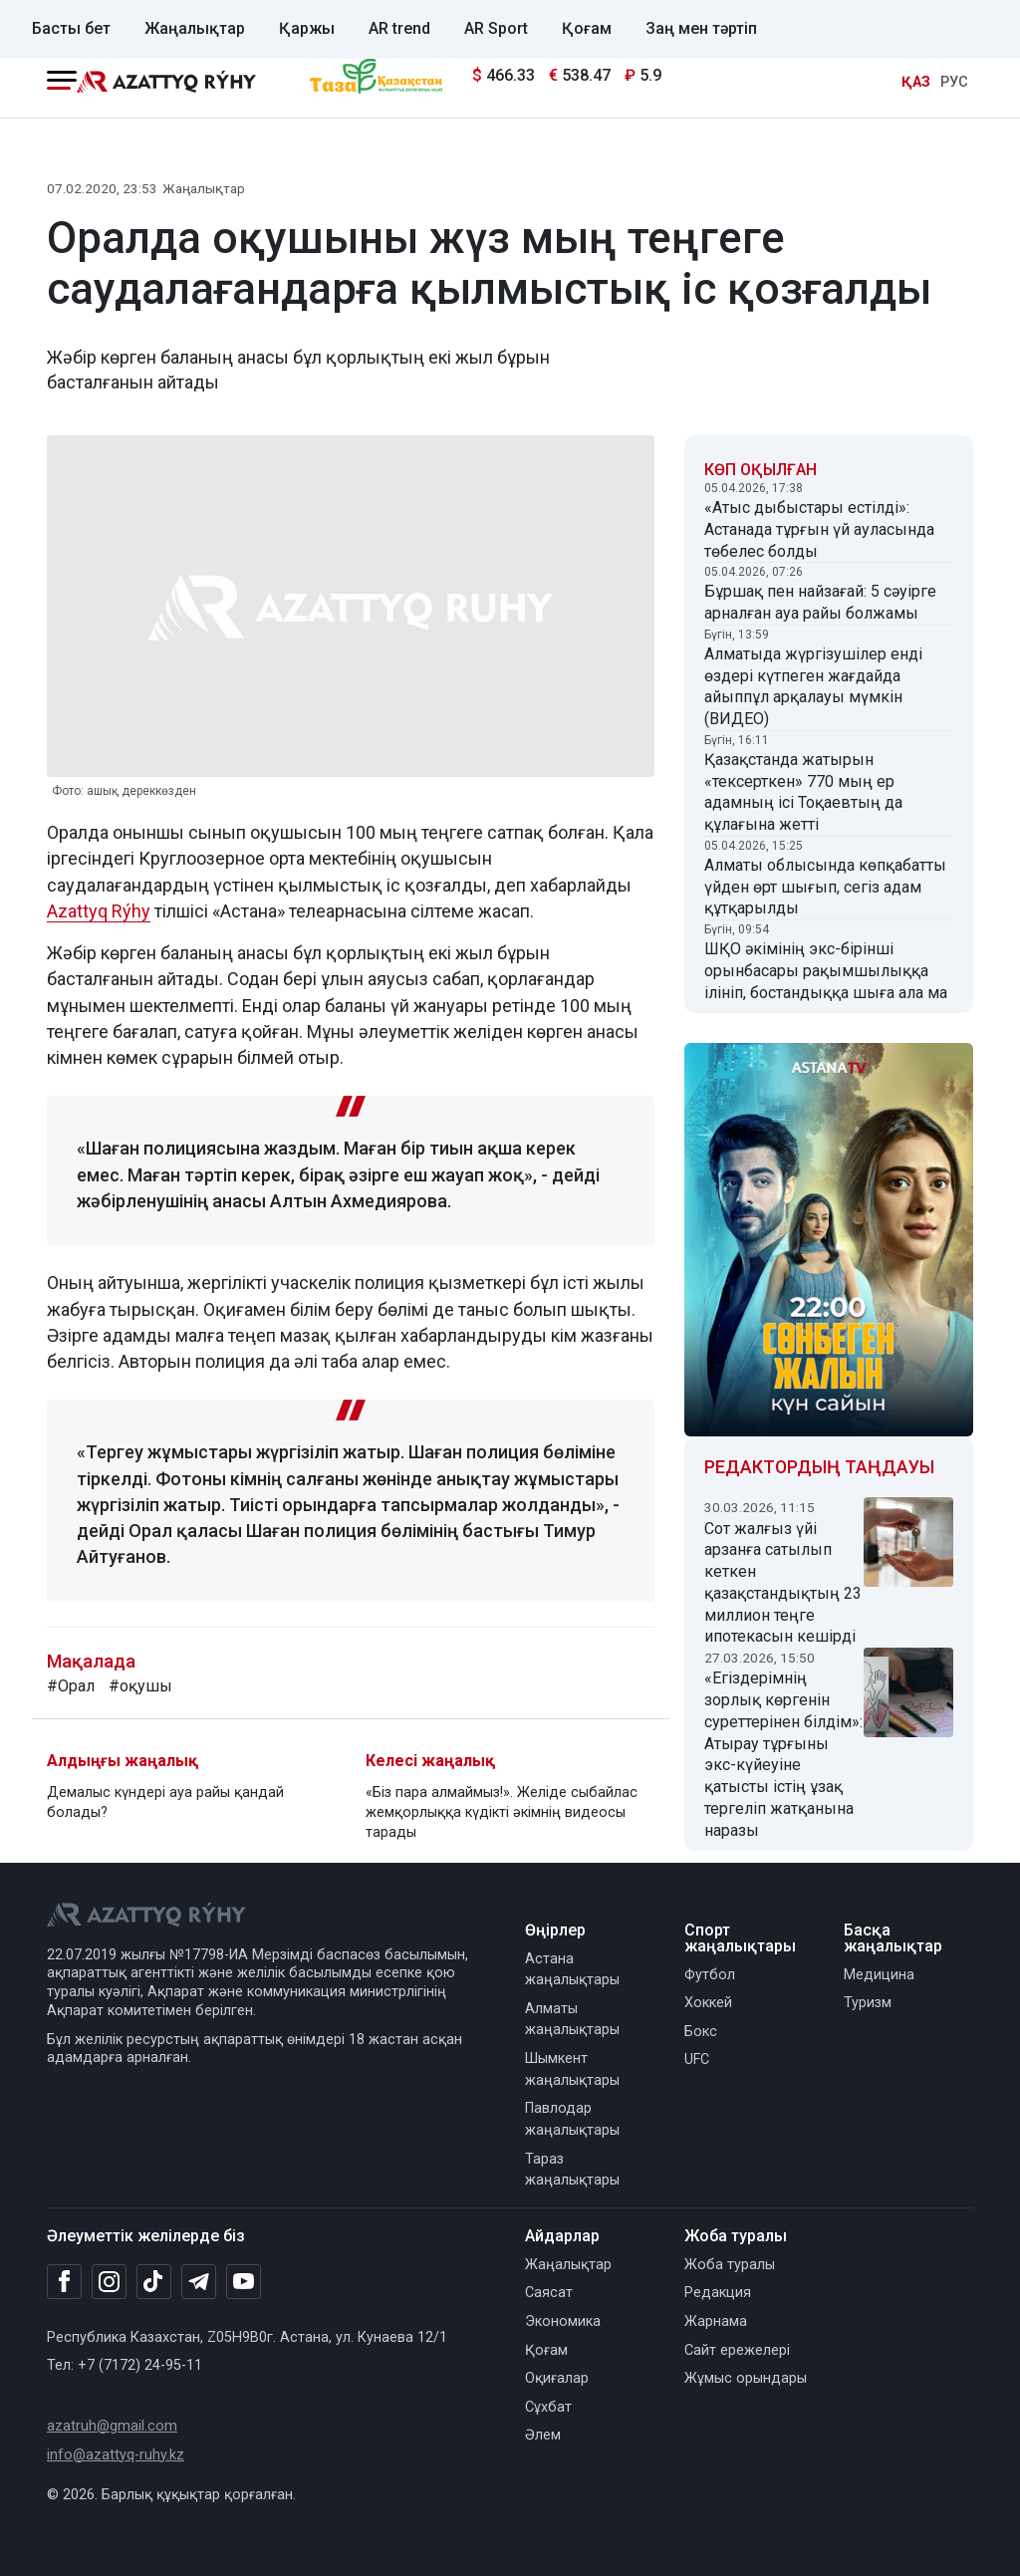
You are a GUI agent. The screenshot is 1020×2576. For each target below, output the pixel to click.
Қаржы (307, 28)
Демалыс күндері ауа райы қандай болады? (165, 1802)
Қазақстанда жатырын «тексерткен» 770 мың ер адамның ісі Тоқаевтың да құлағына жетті (803, 792)
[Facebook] (64, 2281)
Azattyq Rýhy (98, 911)
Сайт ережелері (737, 2350)
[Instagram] (109, 2282)
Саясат (549, 2292)
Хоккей (708, 2002)
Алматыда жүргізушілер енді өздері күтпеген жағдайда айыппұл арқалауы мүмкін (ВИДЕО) (813, 686)
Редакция (717, 2292)
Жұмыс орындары (745, 2378)
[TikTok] (153, 2281)
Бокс (700, 2031)
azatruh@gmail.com (112, 2426)
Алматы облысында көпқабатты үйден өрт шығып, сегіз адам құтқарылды (825, 887)
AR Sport (496, 28)
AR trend (399, 28)
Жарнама (715, 2321)
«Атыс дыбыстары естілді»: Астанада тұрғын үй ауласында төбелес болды (819, 529)
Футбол (709, 1974)
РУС (954, 82)
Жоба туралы (729, 2264)
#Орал (71, 1685)
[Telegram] (198, 2282)
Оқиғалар (557, 2378)
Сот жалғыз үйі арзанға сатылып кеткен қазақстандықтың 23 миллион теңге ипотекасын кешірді (783, 1583)
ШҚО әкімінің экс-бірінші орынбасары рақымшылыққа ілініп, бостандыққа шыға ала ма (825, 970)
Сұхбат (548, 2407)
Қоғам (587, 28)
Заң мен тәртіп (701, 28)
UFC (696, 2059)
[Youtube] (243, 2282)
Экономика (563, 2321)
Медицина (879, 1974)
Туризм (868, 2002)
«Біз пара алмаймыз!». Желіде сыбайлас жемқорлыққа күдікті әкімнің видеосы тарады (502, 1812)
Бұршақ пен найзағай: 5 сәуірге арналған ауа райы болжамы (820, 602)
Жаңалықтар (194, 28)
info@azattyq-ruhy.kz (115, 2455)
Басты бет (71, 28)
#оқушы (140, 1685)
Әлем (543, 2435)
